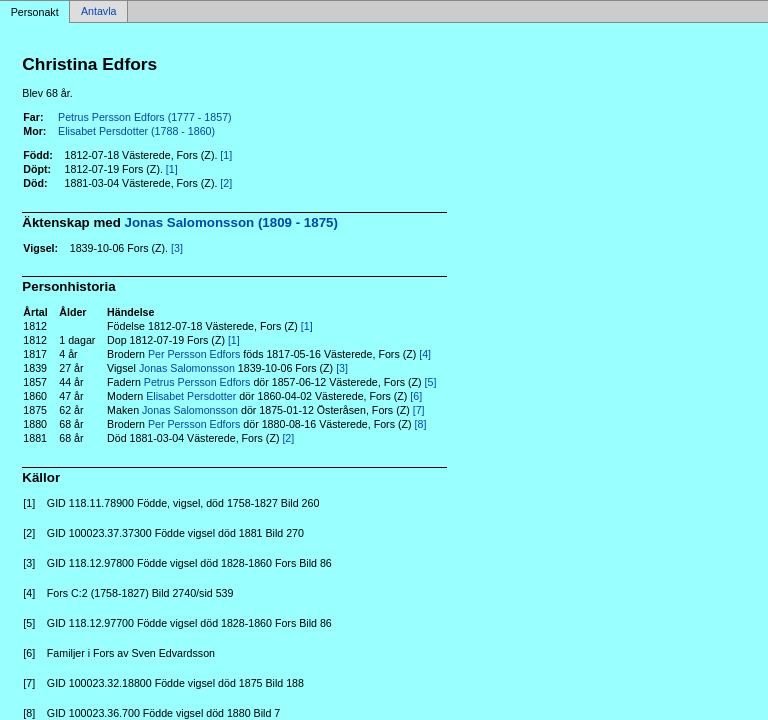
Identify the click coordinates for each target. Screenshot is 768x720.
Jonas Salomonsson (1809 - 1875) (231, 222)
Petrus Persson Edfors (197, 382)
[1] (226, 155)
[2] (226, 183)
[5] (431, 382)
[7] (419, 410)
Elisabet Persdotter (191, 396)
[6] (416, 396)
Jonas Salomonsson (187, 368)
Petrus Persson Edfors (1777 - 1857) (145, 117)
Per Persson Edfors (194, 354)
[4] (425, 354)
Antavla (99, 12)
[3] (177, 248)
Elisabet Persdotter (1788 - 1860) (136, 131)
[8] (421, 424)
